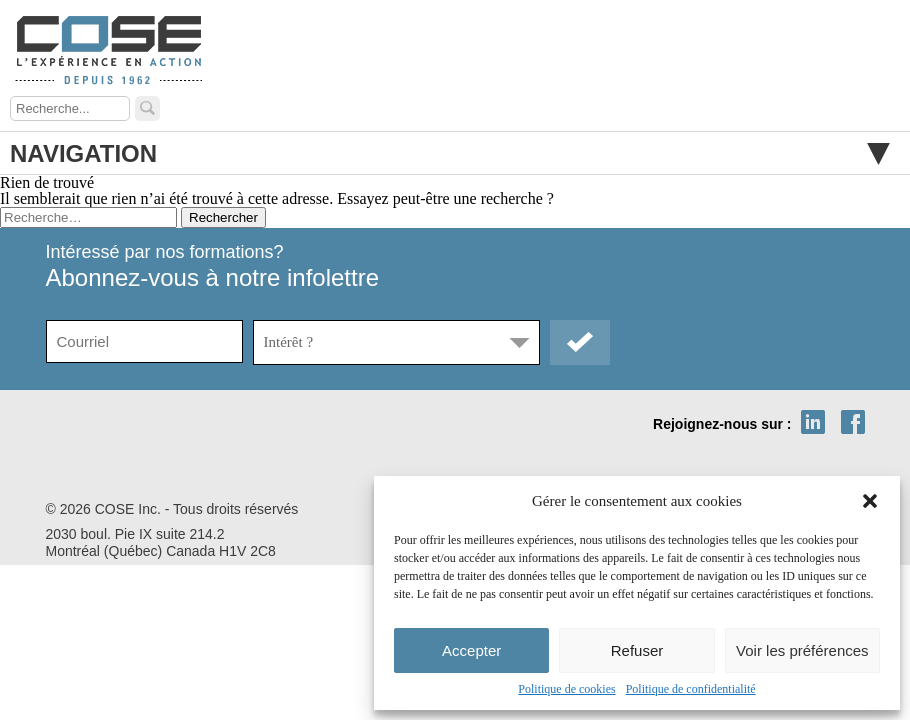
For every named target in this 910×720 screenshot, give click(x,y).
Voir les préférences (802, 650)
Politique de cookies (566, 689)
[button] (870, 501)
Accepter (471, 650)
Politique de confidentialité (691, 689)
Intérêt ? (289, 342)
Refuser (637, 650)
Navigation (450, 153)
